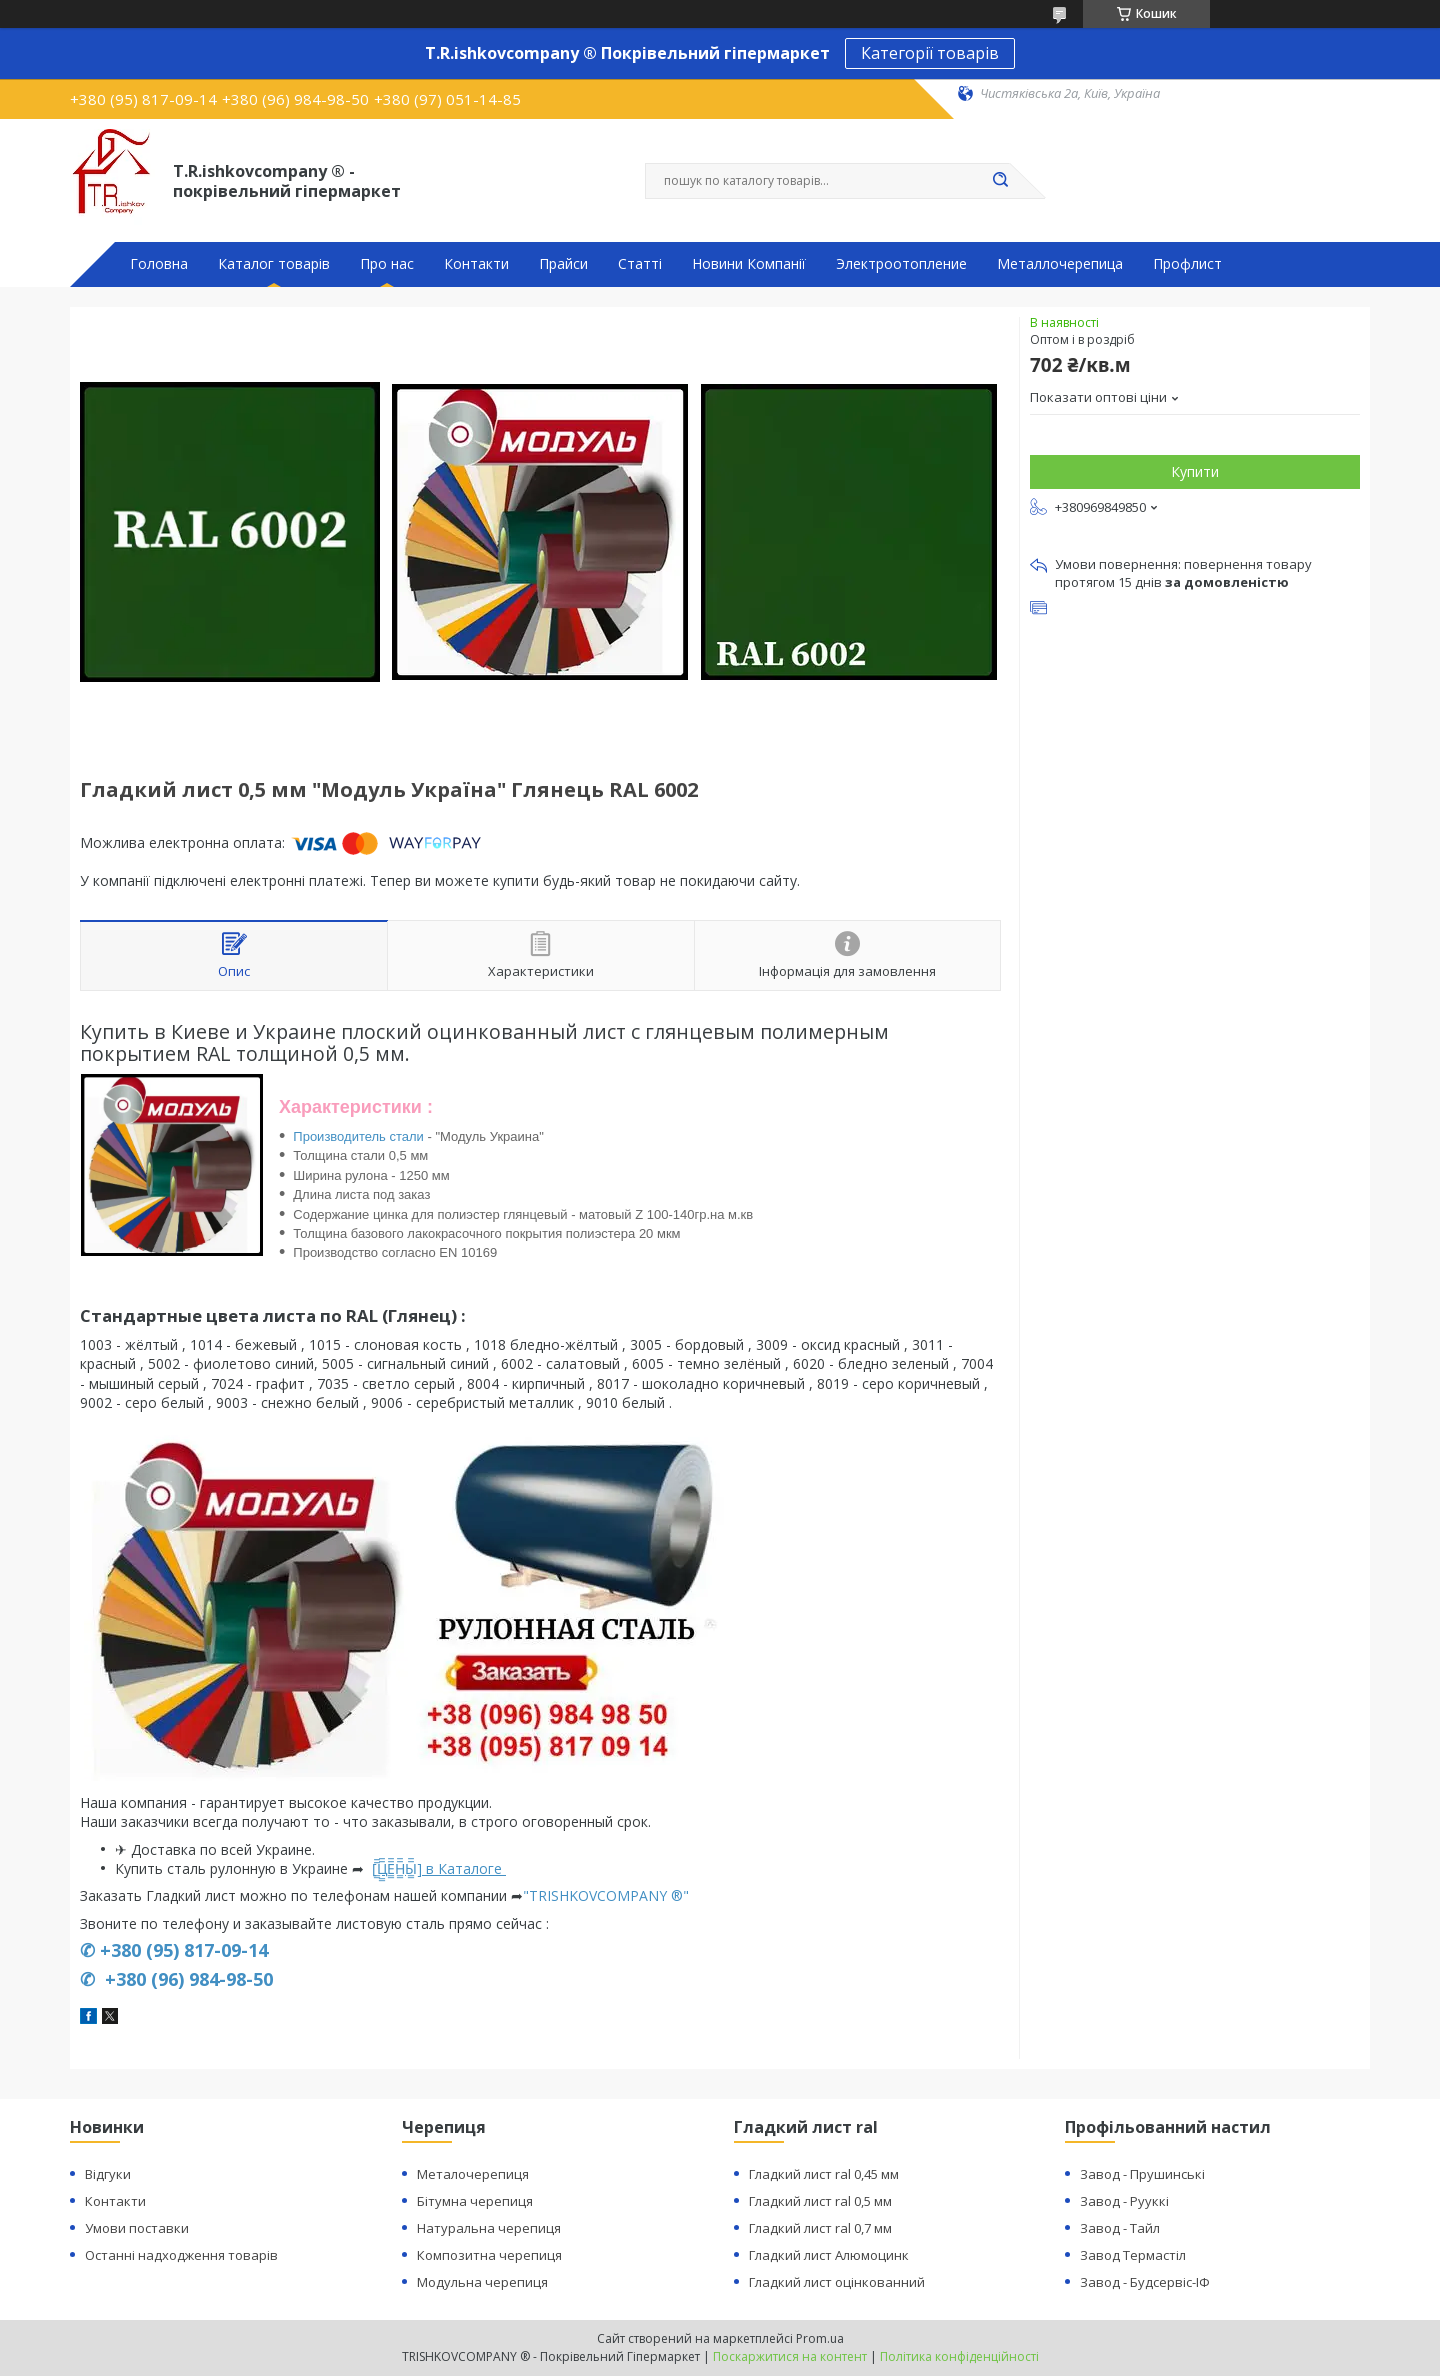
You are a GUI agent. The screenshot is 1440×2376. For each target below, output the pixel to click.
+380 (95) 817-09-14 (184, 1950)
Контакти (476, 264)
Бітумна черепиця (475, 2201)
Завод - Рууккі (1124, 2201)
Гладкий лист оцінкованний (837, 2282)
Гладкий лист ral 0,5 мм (820, 2201)
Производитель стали (358, 1136)
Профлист (1187, 264)
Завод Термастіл (1133, 2255)
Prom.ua (820, 2338)
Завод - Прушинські (1142, 2174)
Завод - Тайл (1120, 2228)
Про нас (387, 264)
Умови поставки (137, 2228)
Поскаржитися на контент (790, 2356)
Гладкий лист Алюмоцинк (829, 2255)
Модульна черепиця (482, 2282)
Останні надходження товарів (181, 2255)
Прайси (563, 264)
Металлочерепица (1060, 264)
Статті (640, 264)
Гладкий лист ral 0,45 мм (824, 2174)
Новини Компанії (749, 264)
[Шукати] (1000, 181)
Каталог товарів (274, 264)
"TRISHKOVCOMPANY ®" (606, 1895)
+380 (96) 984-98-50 (186, 1979)
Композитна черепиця (489, 2255)
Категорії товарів (930, 53)
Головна (159, 264)
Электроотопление (901, 264)
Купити (1195, 471)
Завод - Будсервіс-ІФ (1145, 2282)
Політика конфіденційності (959, 2356)
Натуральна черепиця (489, 2228)
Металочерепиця (473, 2174)
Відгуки (108, 2174)
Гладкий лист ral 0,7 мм (820, 2228)
